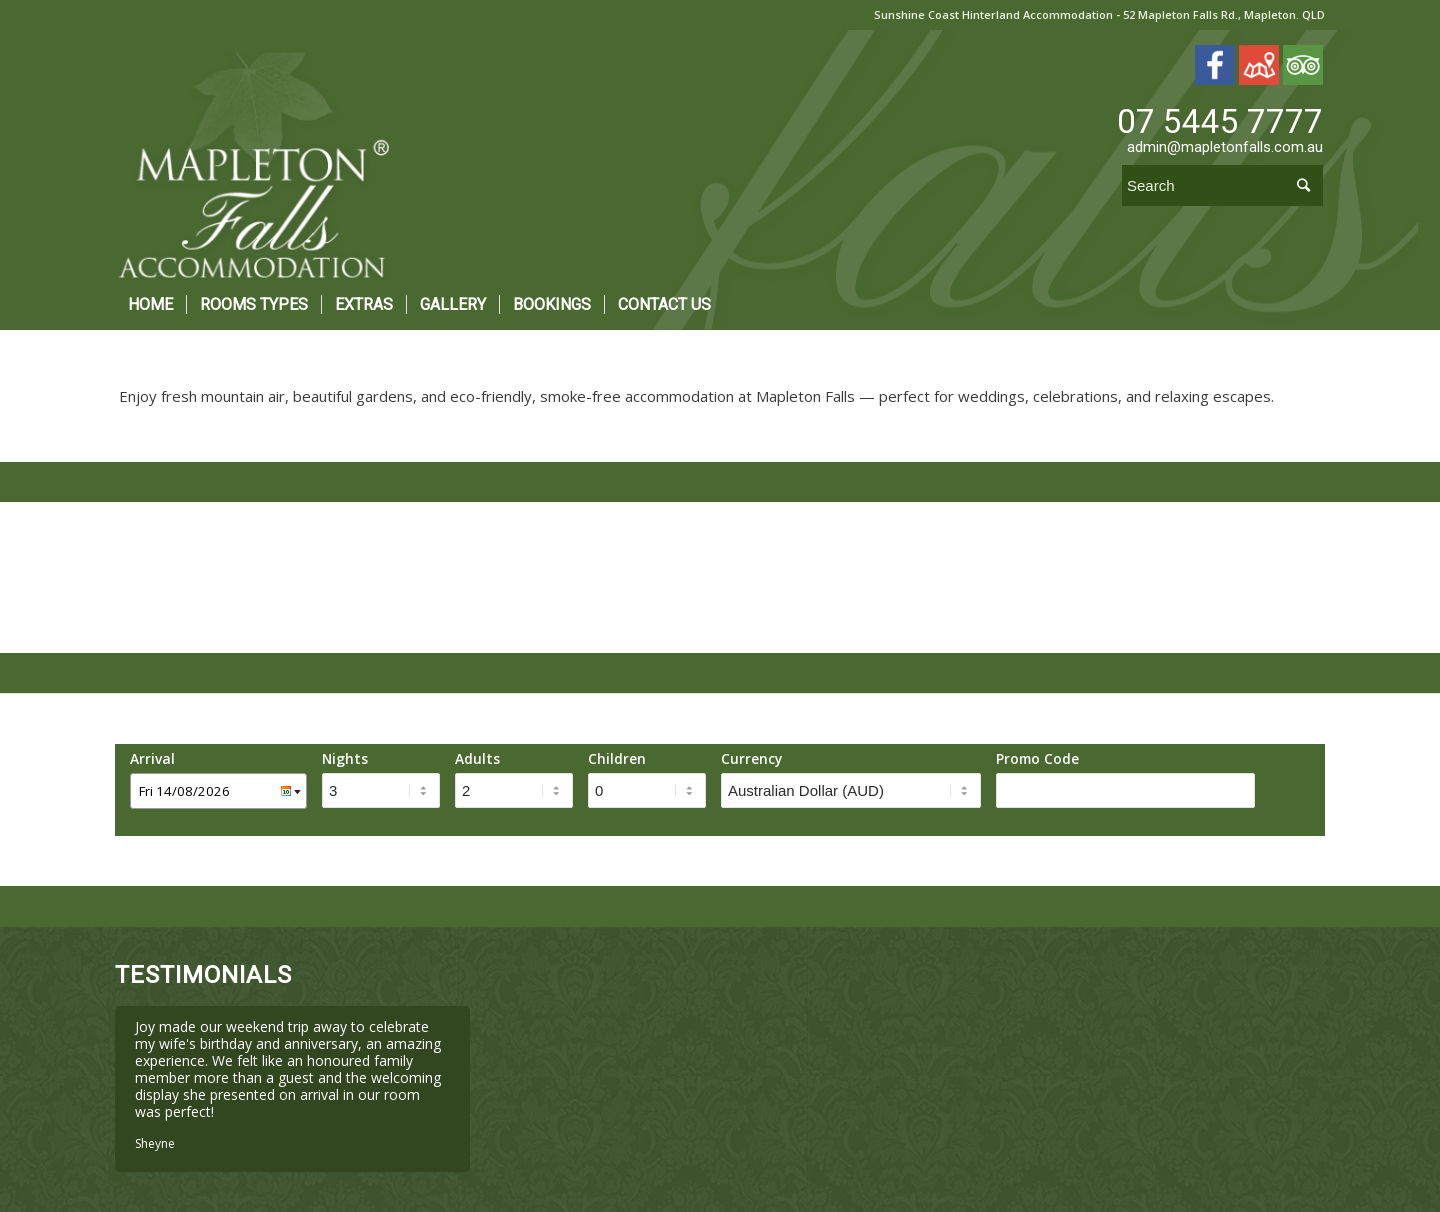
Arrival (152, 758)
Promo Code (1037, 758)
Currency (751, 758)
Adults (477, 758)
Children (617, 758)
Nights (345, 758)
